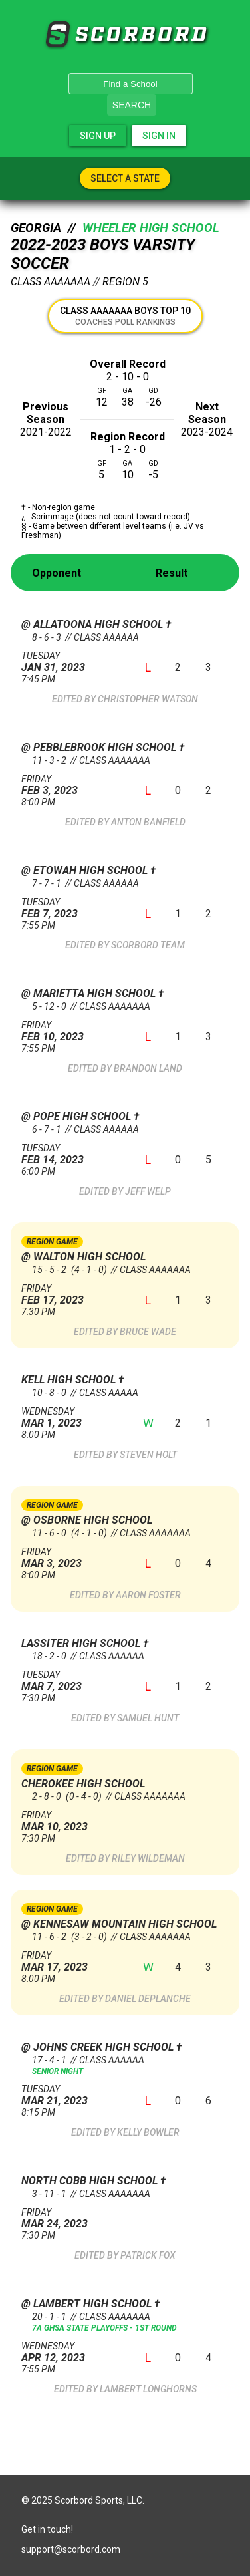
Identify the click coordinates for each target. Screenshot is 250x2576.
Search (131, 105)
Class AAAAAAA (50, 281)
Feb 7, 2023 (71, 908)
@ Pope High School (77, 1116)
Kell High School (69, 1379)
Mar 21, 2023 (71, 2095)
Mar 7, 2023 (71, 1681)
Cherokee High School (83, 1783)
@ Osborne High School (86, 1520)
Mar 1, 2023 (71, 1417)
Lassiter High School (82, 1643)
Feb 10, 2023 (71, 1031)
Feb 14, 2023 (71, 1154)
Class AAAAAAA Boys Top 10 (125, 316)
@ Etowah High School (85, 870)
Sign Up (98, 135)
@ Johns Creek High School (98, 2047)
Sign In (159, 135)
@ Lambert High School (87, 2303)
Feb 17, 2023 (71, 1294)
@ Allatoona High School (93, 624)
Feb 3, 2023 (71, 785)
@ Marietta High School (89, 993)
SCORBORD (57, 34)
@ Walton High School (83, 1256)
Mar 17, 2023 (71, 1961)
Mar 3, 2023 (71, 1558)
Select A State (125, 178)
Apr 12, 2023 (71, 2352)
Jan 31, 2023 (71, 662)
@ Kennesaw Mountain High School (119, 1924)
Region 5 (125, 281)
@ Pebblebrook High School (100, 747)
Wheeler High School (150, 228)
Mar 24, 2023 (71, 2218)
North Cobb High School (90, 2180)
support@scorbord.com (70, 2549)
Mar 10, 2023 (71, 1821)
